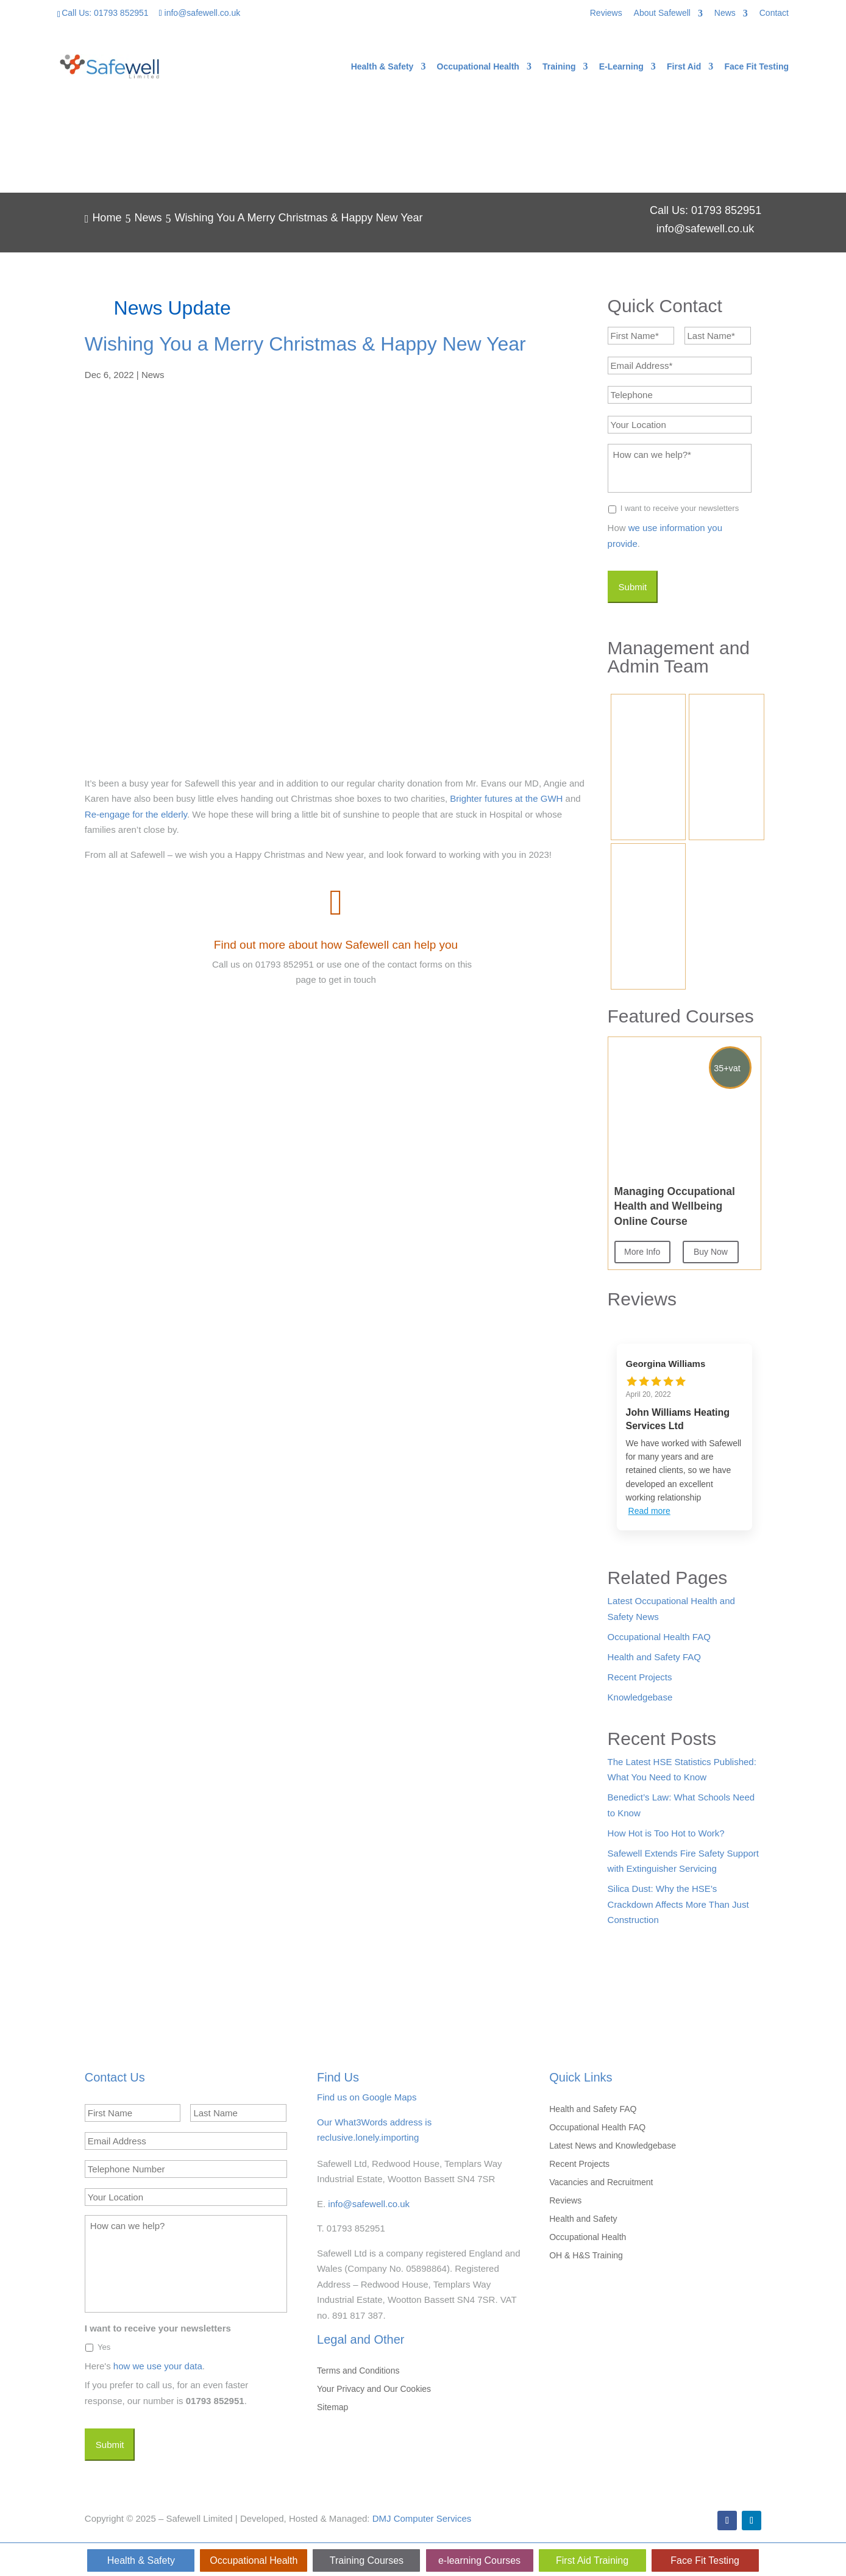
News (725, 13)
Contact (774, 13)
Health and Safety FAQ (654, 1657)
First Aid (684, 66)
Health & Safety (382, 66)
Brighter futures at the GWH (505, 798)
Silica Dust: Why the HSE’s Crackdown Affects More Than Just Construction (678, 1904)
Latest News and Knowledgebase (612, 2145)
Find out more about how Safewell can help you (336, 944)
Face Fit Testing (756, 66)
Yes (104, 2347)
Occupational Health (478, 66)
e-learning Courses (479, 2560)
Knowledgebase (640, 1697)
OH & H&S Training (586, 2255)
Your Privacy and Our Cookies (374, 2389)
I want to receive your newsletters (679, 508)
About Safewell (662, 13)
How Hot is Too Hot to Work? (666, 1833)
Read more (649, 1511)
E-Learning (621, 66)
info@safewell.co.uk (369, 2204)
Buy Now (711, 1252)
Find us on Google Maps (366, 2097)
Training (558, 66)
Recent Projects (640, 1677)
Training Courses (366, 2560)
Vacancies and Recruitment (601, 2182)
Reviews (606, 13)
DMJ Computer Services (422, 2518)
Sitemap (332, 2407)
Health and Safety (583, 2219)
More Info (642, 1252)
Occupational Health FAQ (659, 1637)
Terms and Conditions (358, 2370)
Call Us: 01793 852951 (105, 13)
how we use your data (157, 2366)
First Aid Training (592, 2560)
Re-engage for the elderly (136, 814)
